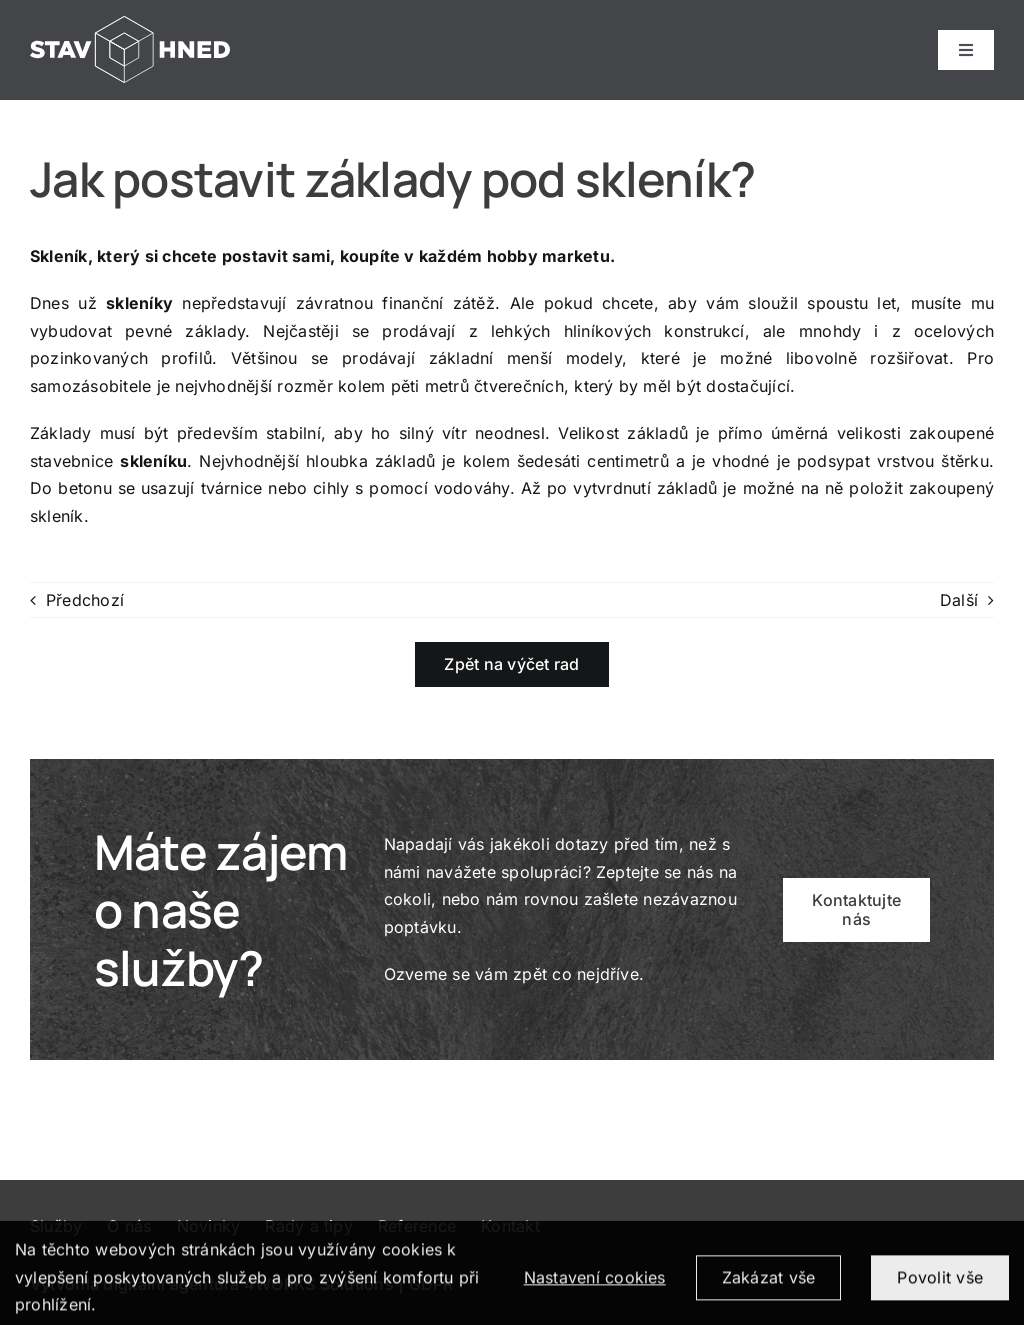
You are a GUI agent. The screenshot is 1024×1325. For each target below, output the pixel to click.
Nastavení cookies (595, 1285)
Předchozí (85, 600)
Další (959, 600)
